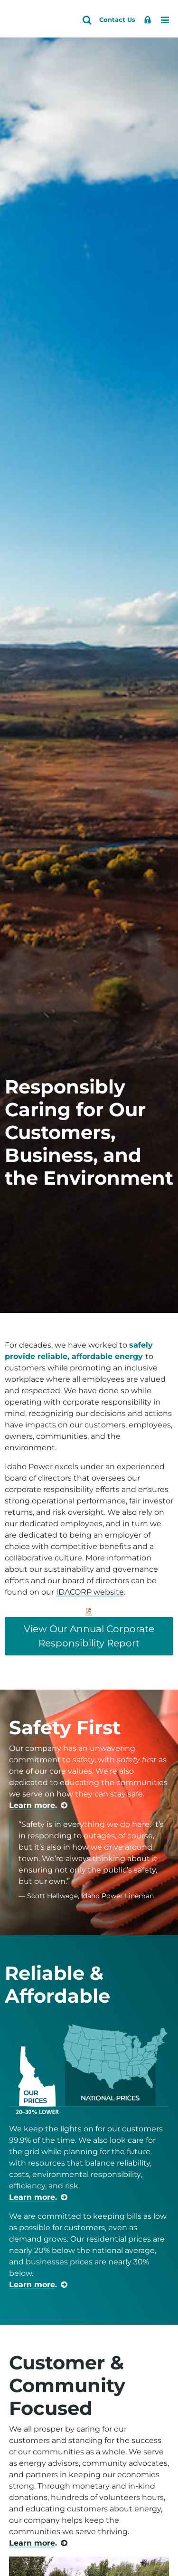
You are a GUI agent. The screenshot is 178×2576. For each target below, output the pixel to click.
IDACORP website (90, 1592)
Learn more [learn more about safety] (32, 1805)
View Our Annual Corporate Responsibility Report (89, 1636)
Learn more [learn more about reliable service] (32, 2197)
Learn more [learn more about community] (32, 2542)
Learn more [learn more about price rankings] (32, 2284)
